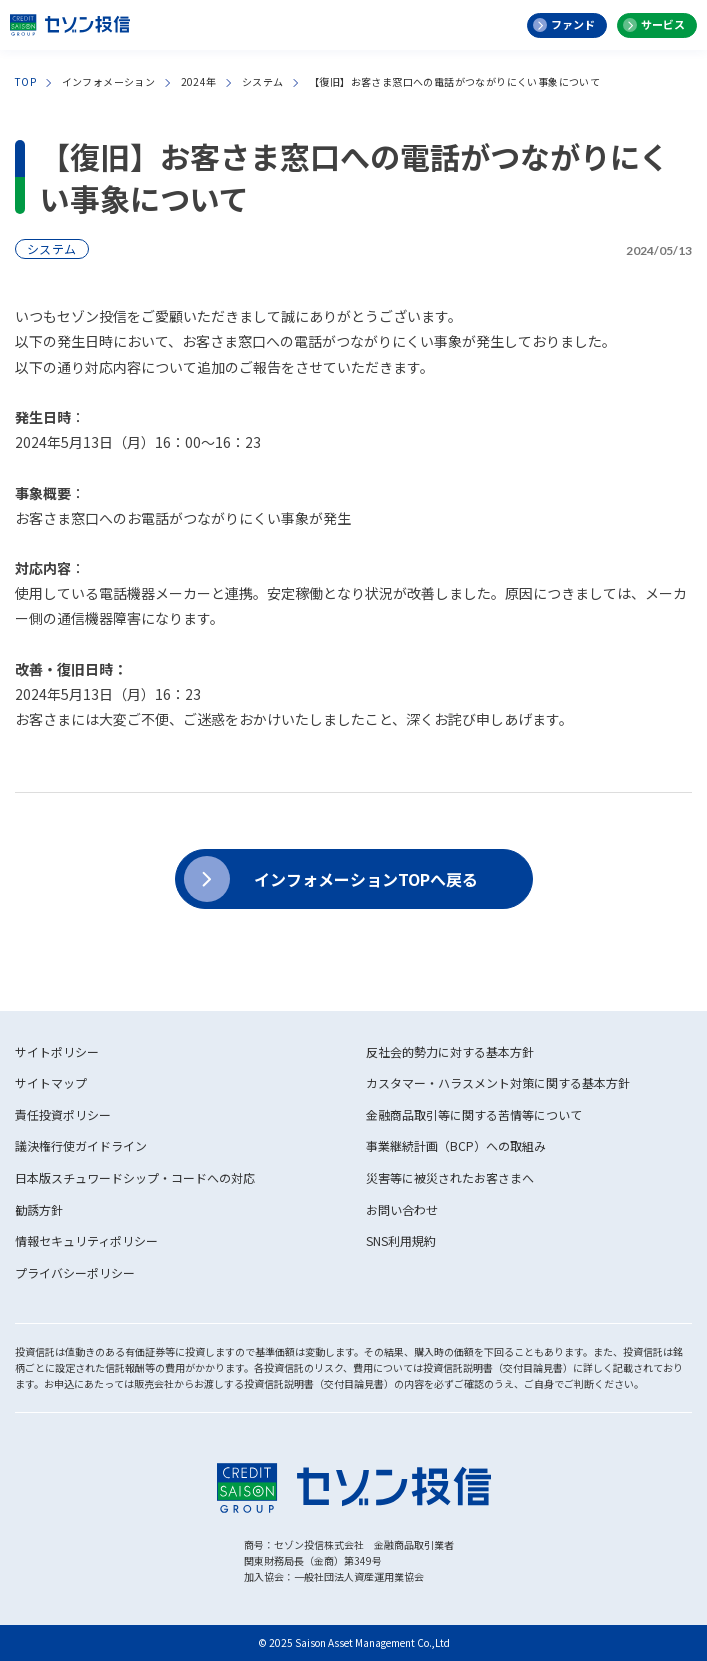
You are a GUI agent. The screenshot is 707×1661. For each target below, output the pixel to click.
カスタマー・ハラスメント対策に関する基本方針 (498, 1082)
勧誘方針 (39, 1209)
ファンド (573, 24)
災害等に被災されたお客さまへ (450, 1177)
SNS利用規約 (401, 1240)
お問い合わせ (402, 1209)
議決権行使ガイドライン (81, 1145)
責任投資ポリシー (63, 1114)
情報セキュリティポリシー (86, 1240)
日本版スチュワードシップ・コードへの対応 (135, 1177)
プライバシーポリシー (75, 1272)
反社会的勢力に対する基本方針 (450, 1051)
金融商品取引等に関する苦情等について (474, 1114)
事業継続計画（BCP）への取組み (456, 1145)
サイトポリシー (57, 1051)
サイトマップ (51, 1082)
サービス (663, 24)
